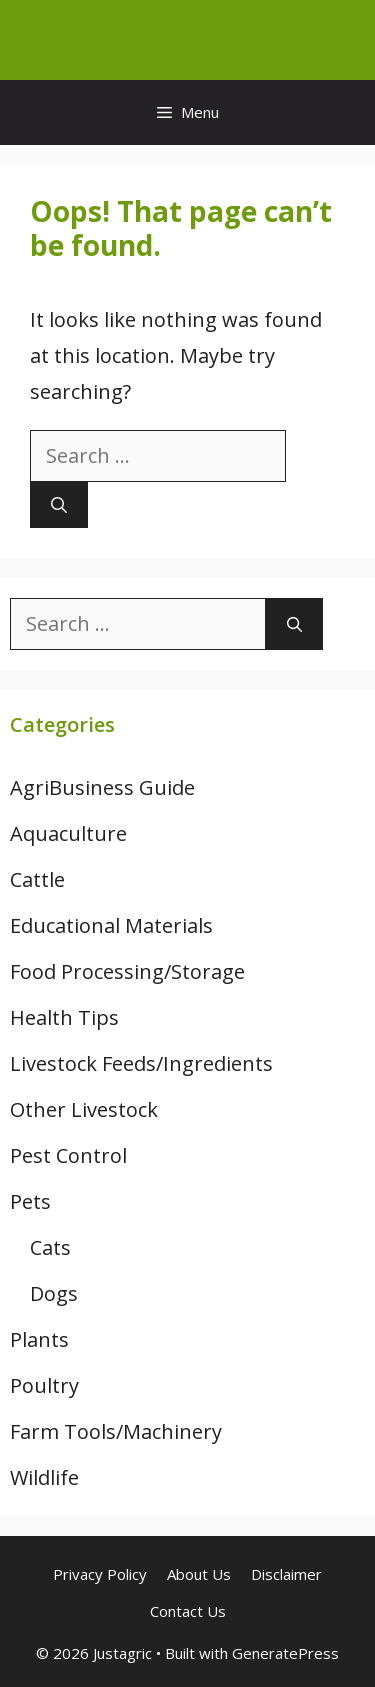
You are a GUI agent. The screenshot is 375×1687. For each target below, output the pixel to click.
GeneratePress (285, 1653)
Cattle (37, 879)
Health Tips (64, 1017)
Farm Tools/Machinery (116, 1431)
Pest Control (68, 1155)
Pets (30, 1201)
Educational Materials (111, 925)
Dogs (54, 1293)
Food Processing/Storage (127, 971)
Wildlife (44, 1477)
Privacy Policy (100, 1574)
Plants (39, 1339)
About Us (199, 1574)
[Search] (59, 505)
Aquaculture (68, 833)
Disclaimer (286, 1574)
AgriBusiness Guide (102, 787)
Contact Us (188, 1611)
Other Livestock (84, 1109)
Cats (50, 1247)
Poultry (44, 1385)
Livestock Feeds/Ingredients (141, 1063)
